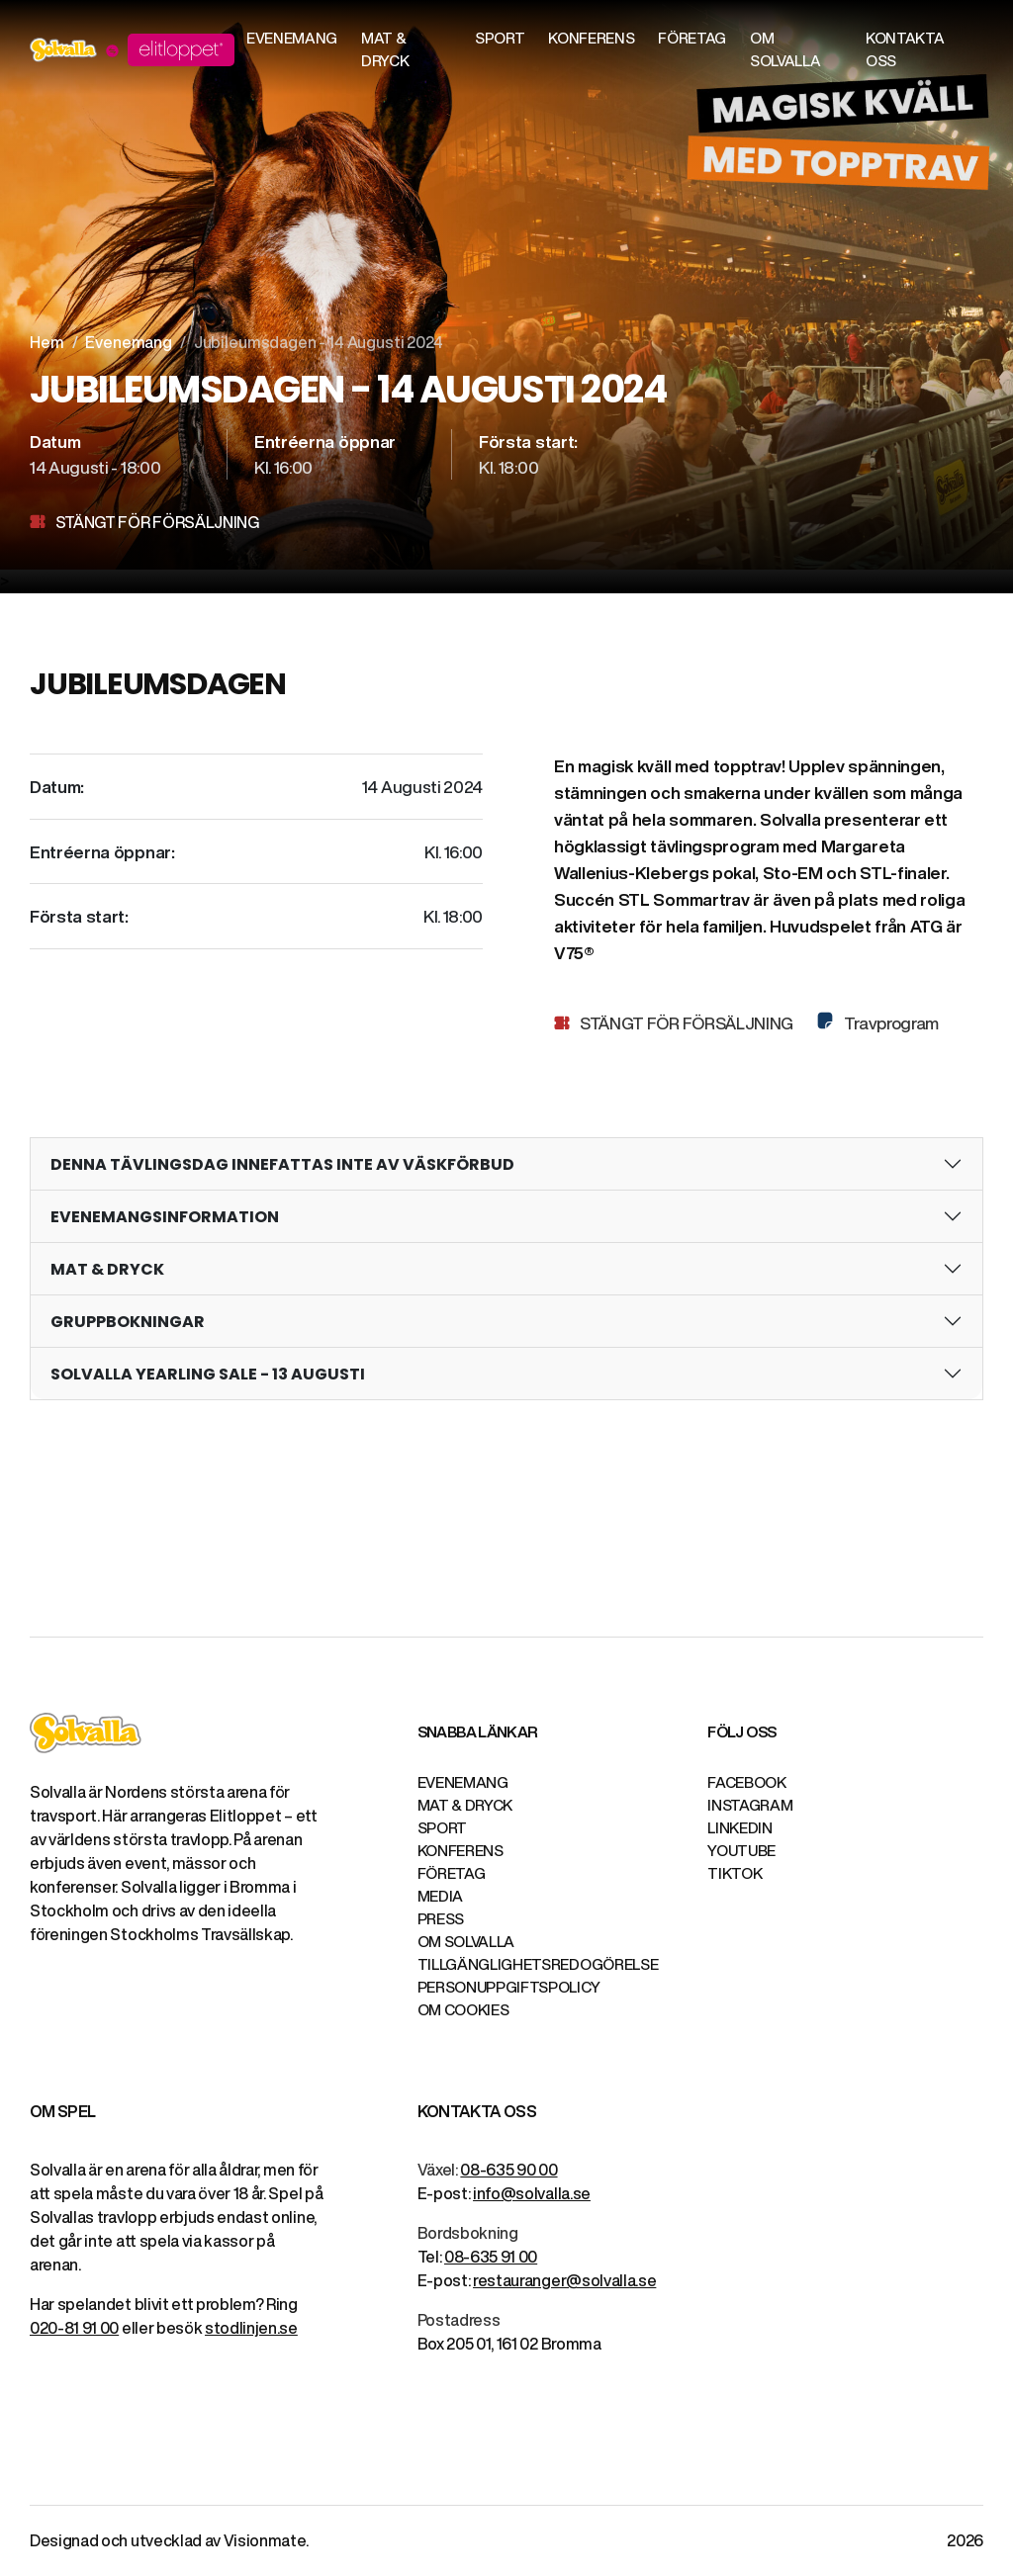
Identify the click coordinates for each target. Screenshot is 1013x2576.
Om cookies (463, 2009)
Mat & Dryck (464, 1805)
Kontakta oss (905, 49)
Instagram (749, 1805)
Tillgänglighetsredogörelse (538, 1964)
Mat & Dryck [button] (385, 49)
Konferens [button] (591, 38)
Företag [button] (692, 38)
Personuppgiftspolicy (508, 1987)
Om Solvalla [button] (785, 49)
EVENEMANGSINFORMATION (164, 1216)
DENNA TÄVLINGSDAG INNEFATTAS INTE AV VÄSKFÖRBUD (282, 1164)
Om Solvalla (465, 1941)
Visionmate (265, 2540)
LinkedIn (739, 1828)
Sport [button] (499, 38)
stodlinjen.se (251, 2328)
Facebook (746, 1782)
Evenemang (128, 342)
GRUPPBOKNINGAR (127, 1321)
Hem (47, 342)
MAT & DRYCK (107, 1269)
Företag (451, 1873)
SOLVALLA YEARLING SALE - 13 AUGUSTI (207, 1374)
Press (440, 1918)
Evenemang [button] (291, 38)
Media (440, 1896)
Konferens (460, 1850)
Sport (442, 1828)
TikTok (734, 1873)
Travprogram (890, 1023)
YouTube (741, 1850)
